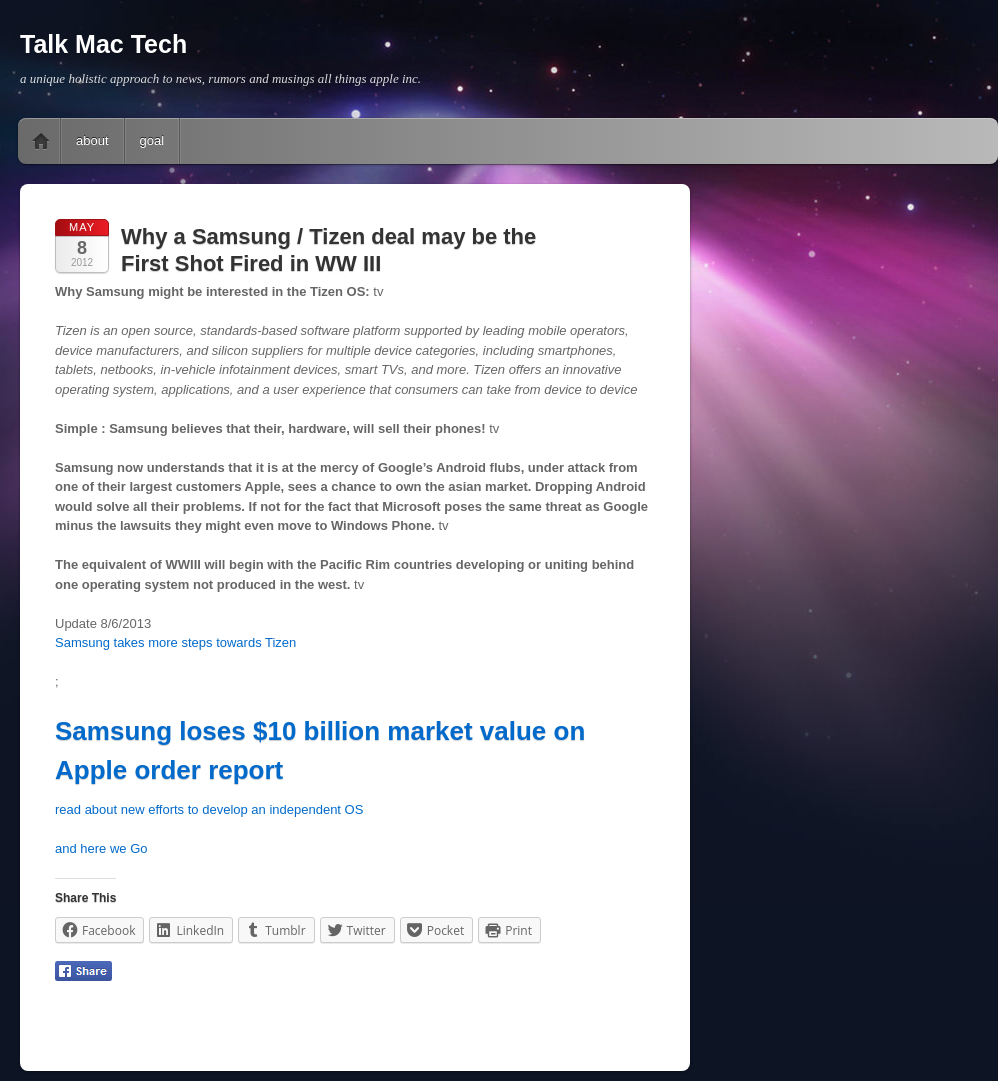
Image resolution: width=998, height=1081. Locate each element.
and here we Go (101, 848)
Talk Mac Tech (103, 44)
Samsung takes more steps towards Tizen (175, 642)
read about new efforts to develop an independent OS (209, 809)
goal (152, 140)
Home (41, 141)
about (92, 140)
